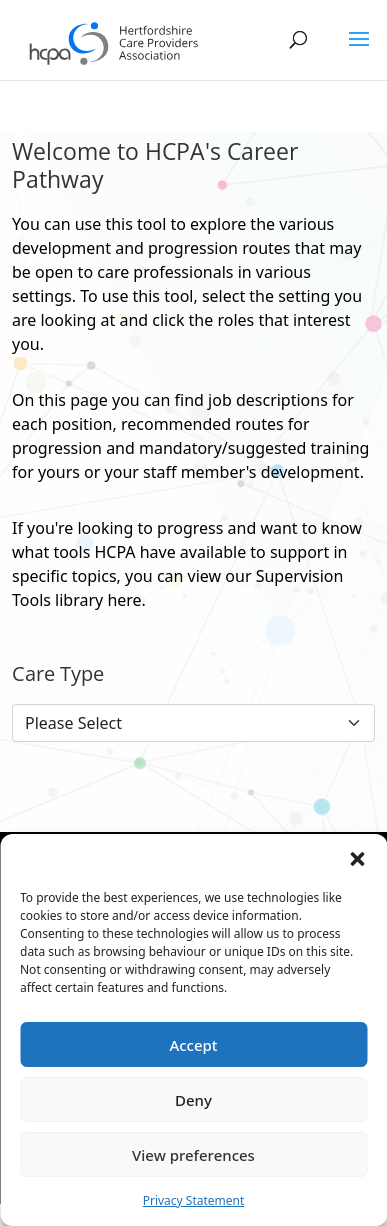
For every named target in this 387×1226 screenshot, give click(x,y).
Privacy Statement (194, 1200)
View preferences (193, 1155)
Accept (193, 1045)
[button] (357, 859)
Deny (193, 1100)
